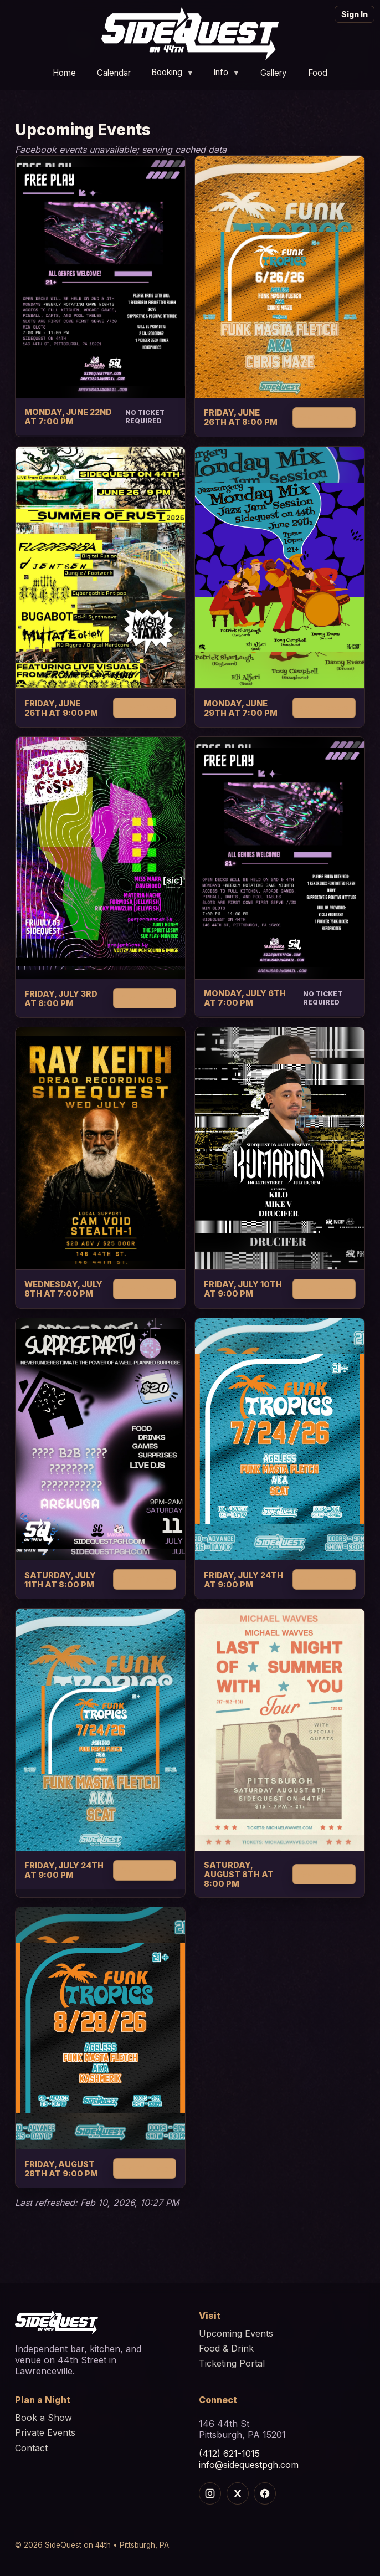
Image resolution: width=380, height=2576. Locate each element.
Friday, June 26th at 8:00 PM (241, 417)
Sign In (354, 14)
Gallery (273, 72)
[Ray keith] (100, 1148)
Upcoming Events (236, 2333)
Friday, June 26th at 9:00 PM (61, 708)
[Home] (190, 33)
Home (64, 72)
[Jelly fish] (100, 858)
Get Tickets (324, 417)
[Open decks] (100, 276)
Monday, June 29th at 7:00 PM (241, 708)
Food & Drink (226, 2348)
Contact (31, 2448)
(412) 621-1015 (229, 2453)
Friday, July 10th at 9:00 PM (243, 1288)
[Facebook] (265, 2493)
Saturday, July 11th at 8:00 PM (60, 1579)
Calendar (114, 72)
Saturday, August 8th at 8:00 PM (239, 1874)
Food (317, 72)
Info (226, 72)
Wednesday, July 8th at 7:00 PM (63, 1288)
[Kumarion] (279, 1148)
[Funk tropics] (279, 277)
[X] (238, 2493)
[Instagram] (210, 2493)
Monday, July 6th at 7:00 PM (245, 998)
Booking (172, 72)
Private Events (45, 2432)
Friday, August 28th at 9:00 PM (61, 2168)
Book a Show (43, 2417)
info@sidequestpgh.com (249, 2464)
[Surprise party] (100, 1439)
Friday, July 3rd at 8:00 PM (60, 998)
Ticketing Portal (232, 2363)
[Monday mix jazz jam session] (279, 568)
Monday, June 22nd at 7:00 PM (68, 416)
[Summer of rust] (100, 567)
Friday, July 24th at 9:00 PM (243, 1579)
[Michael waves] (279, 1730)
